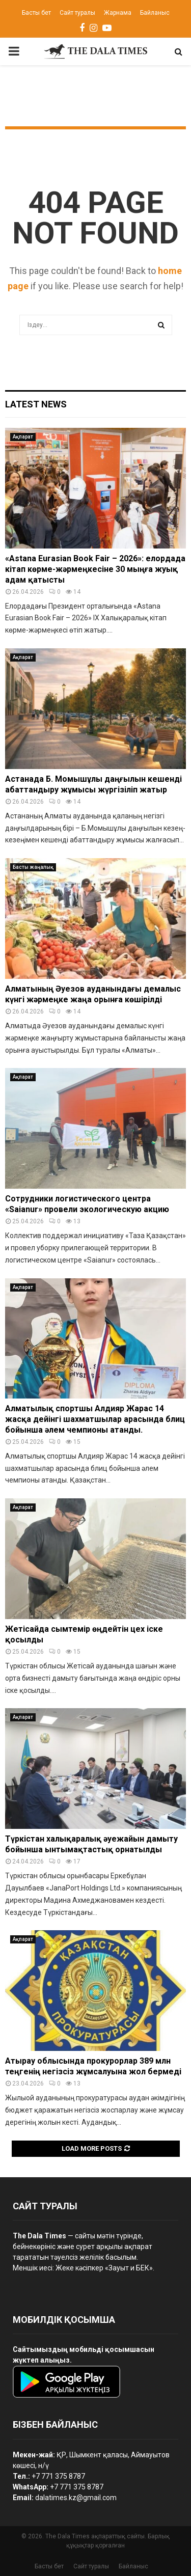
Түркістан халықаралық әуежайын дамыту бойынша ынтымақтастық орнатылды (91, 1844)
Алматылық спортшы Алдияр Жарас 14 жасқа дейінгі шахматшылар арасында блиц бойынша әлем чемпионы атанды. (95, 1419)
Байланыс (155, 12)
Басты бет (36, 12)
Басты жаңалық (33, 867)
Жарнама (117, 12)
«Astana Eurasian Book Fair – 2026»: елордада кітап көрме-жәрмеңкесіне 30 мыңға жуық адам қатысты (95, 569)
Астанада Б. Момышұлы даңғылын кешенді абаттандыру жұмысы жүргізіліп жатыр (93, 784)
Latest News (36, 404)
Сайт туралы (77, 12)
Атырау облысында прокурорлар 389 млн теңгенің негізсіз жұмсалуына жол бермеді (93, 2066)
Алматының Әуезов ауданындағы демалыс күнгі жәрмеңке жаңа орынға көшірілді (93, 994)
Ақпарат (23, 437)
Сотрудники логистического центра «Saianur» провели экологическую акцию (87, 1204)
